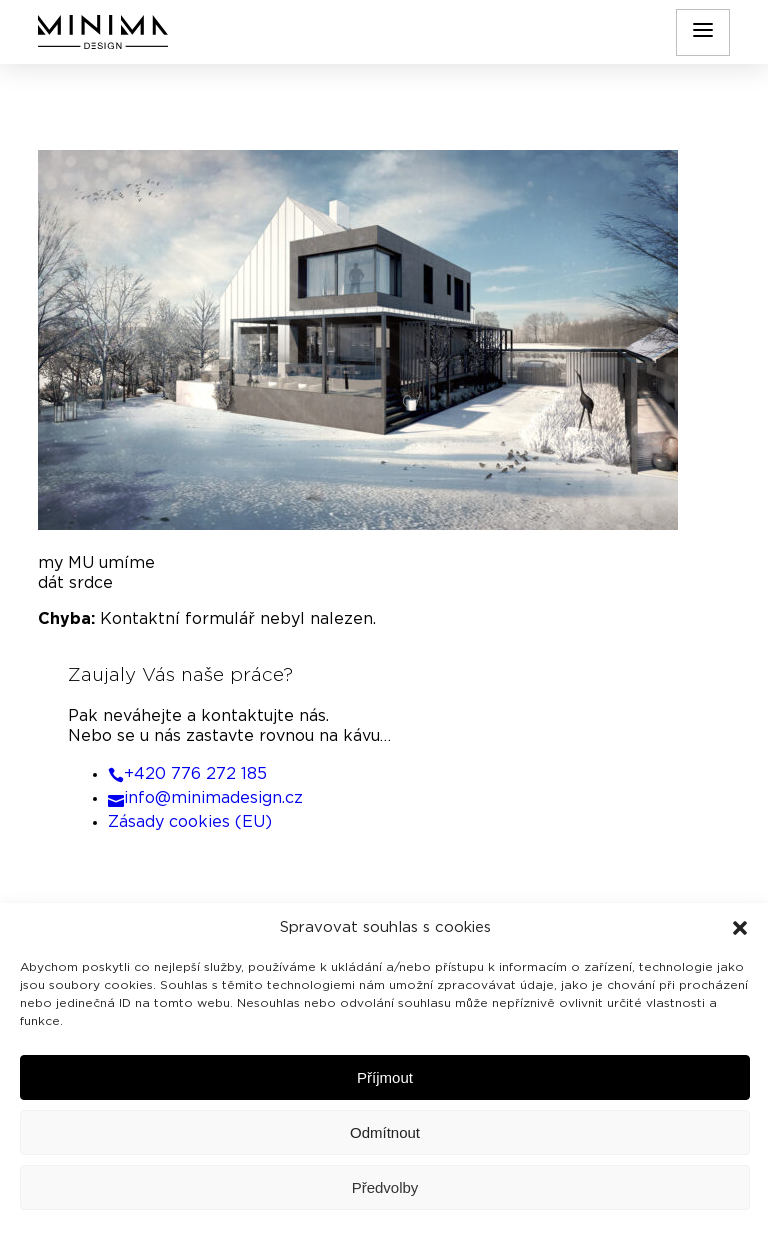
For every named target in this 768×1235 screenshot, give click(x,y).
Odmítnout (385, 1132)
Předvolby (385, 1187)
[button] (740, 928)
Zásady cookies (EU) (190, 822)
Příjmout (385, 1077)
